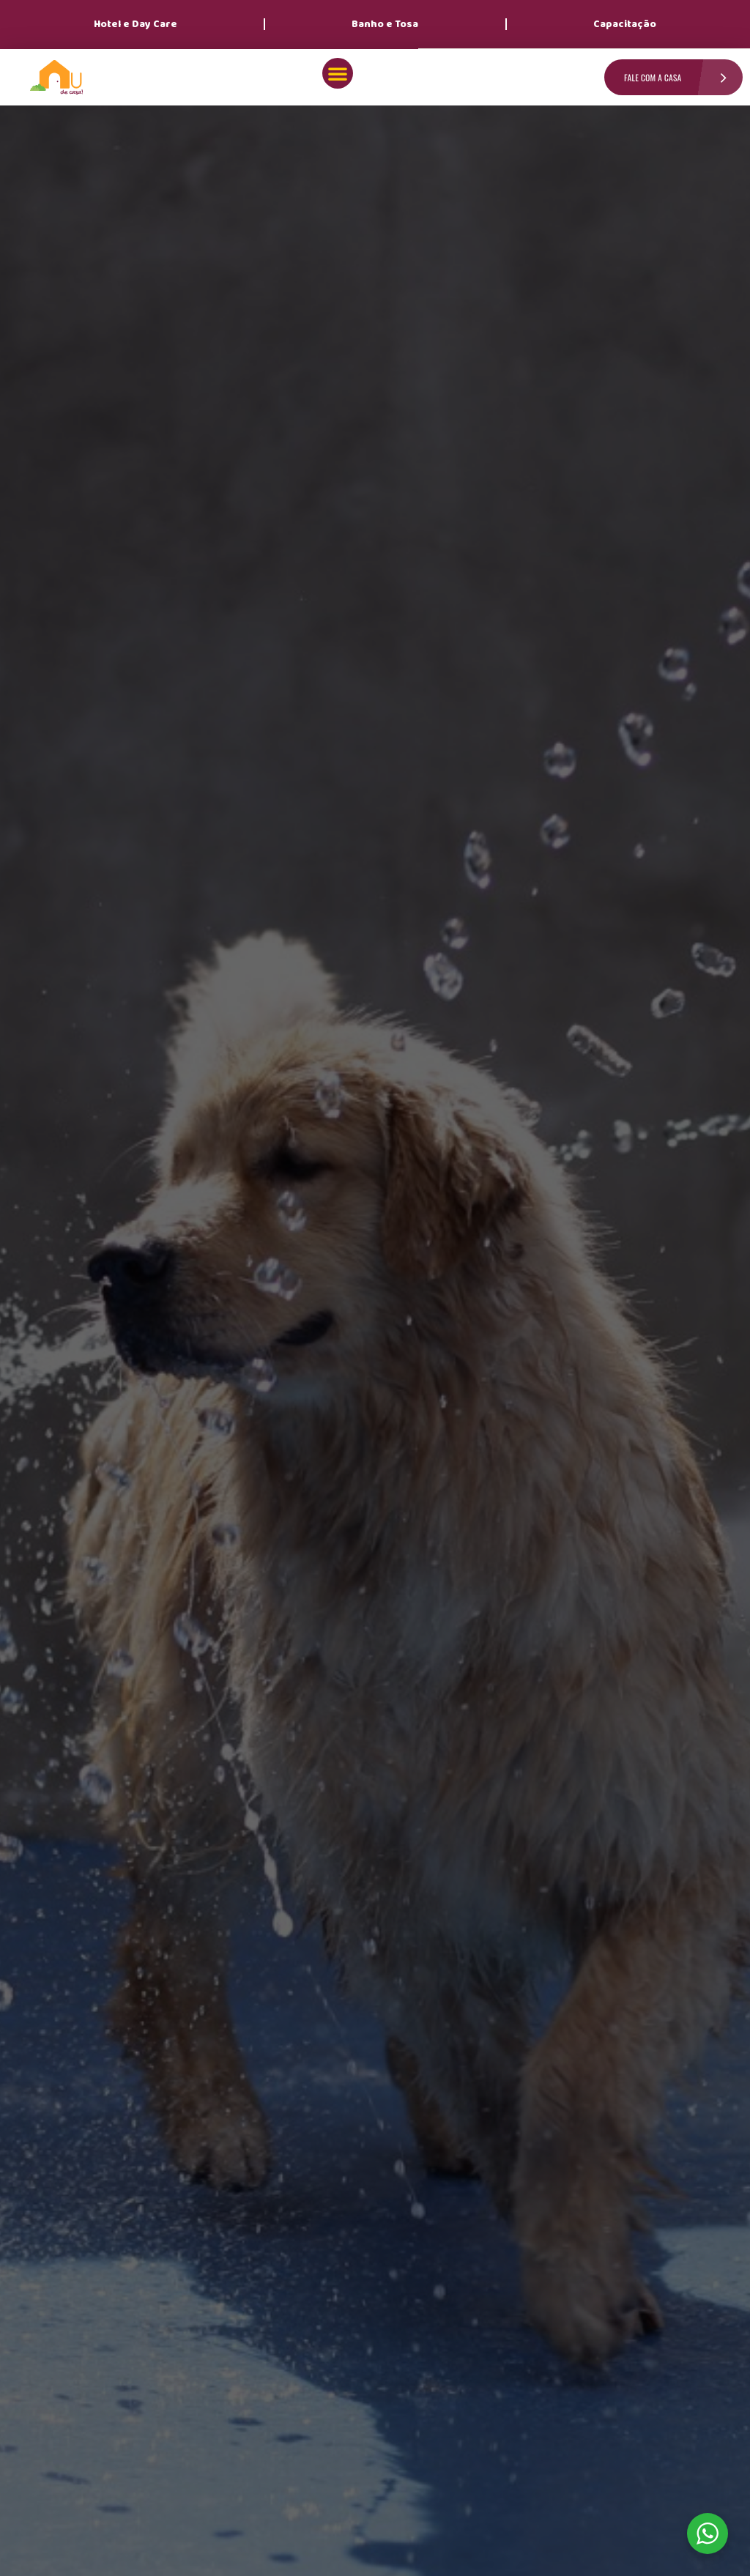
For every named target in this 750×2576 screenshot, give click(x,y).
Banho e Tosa (385, 24)
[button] (337, 73)
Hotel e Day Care (135, 24)
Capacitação (624, 24)
